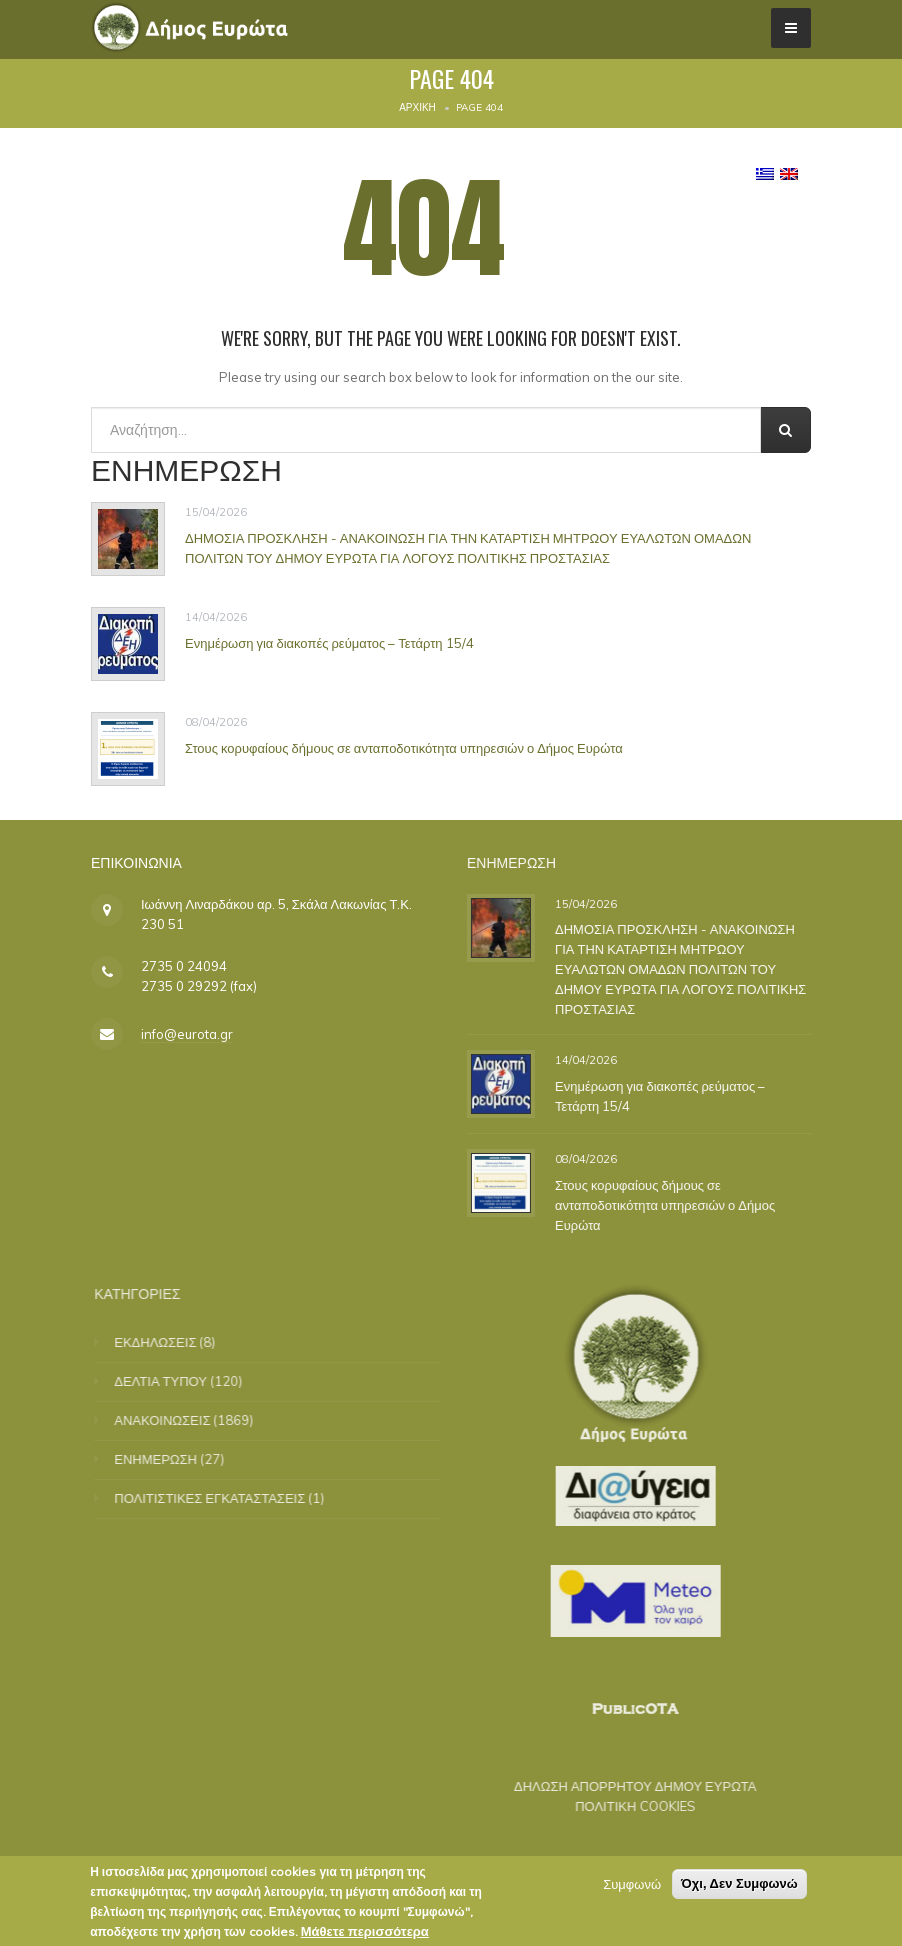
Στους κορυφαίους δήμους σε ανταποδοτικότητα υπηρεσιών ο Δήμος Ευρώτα (404, 748)
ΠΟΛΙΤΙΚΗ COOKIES (621, 1806)
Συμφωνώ (632, 1884)
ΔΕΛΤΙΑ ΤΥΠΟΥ (175, 1381)
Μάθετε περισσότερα (365, 1931)
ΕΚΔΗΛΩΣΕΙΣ (170, 1342)
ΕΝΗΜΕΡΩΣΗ (170, 1459)
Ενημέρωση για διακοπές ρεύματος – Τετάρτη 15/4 (329, 643)
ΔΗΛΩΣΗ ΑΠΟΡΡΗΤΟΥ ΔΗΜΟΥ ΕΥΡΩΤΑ (621, 1786)
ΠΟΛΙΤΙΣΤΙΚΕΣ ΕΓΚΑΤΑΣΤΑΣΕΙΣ (224, 1498)
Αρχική (417, 107)
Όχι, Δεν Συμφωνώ (739, 1883)
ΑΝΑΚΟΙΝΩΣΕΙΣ (177, 1420)
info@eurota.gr (187, 1034)
